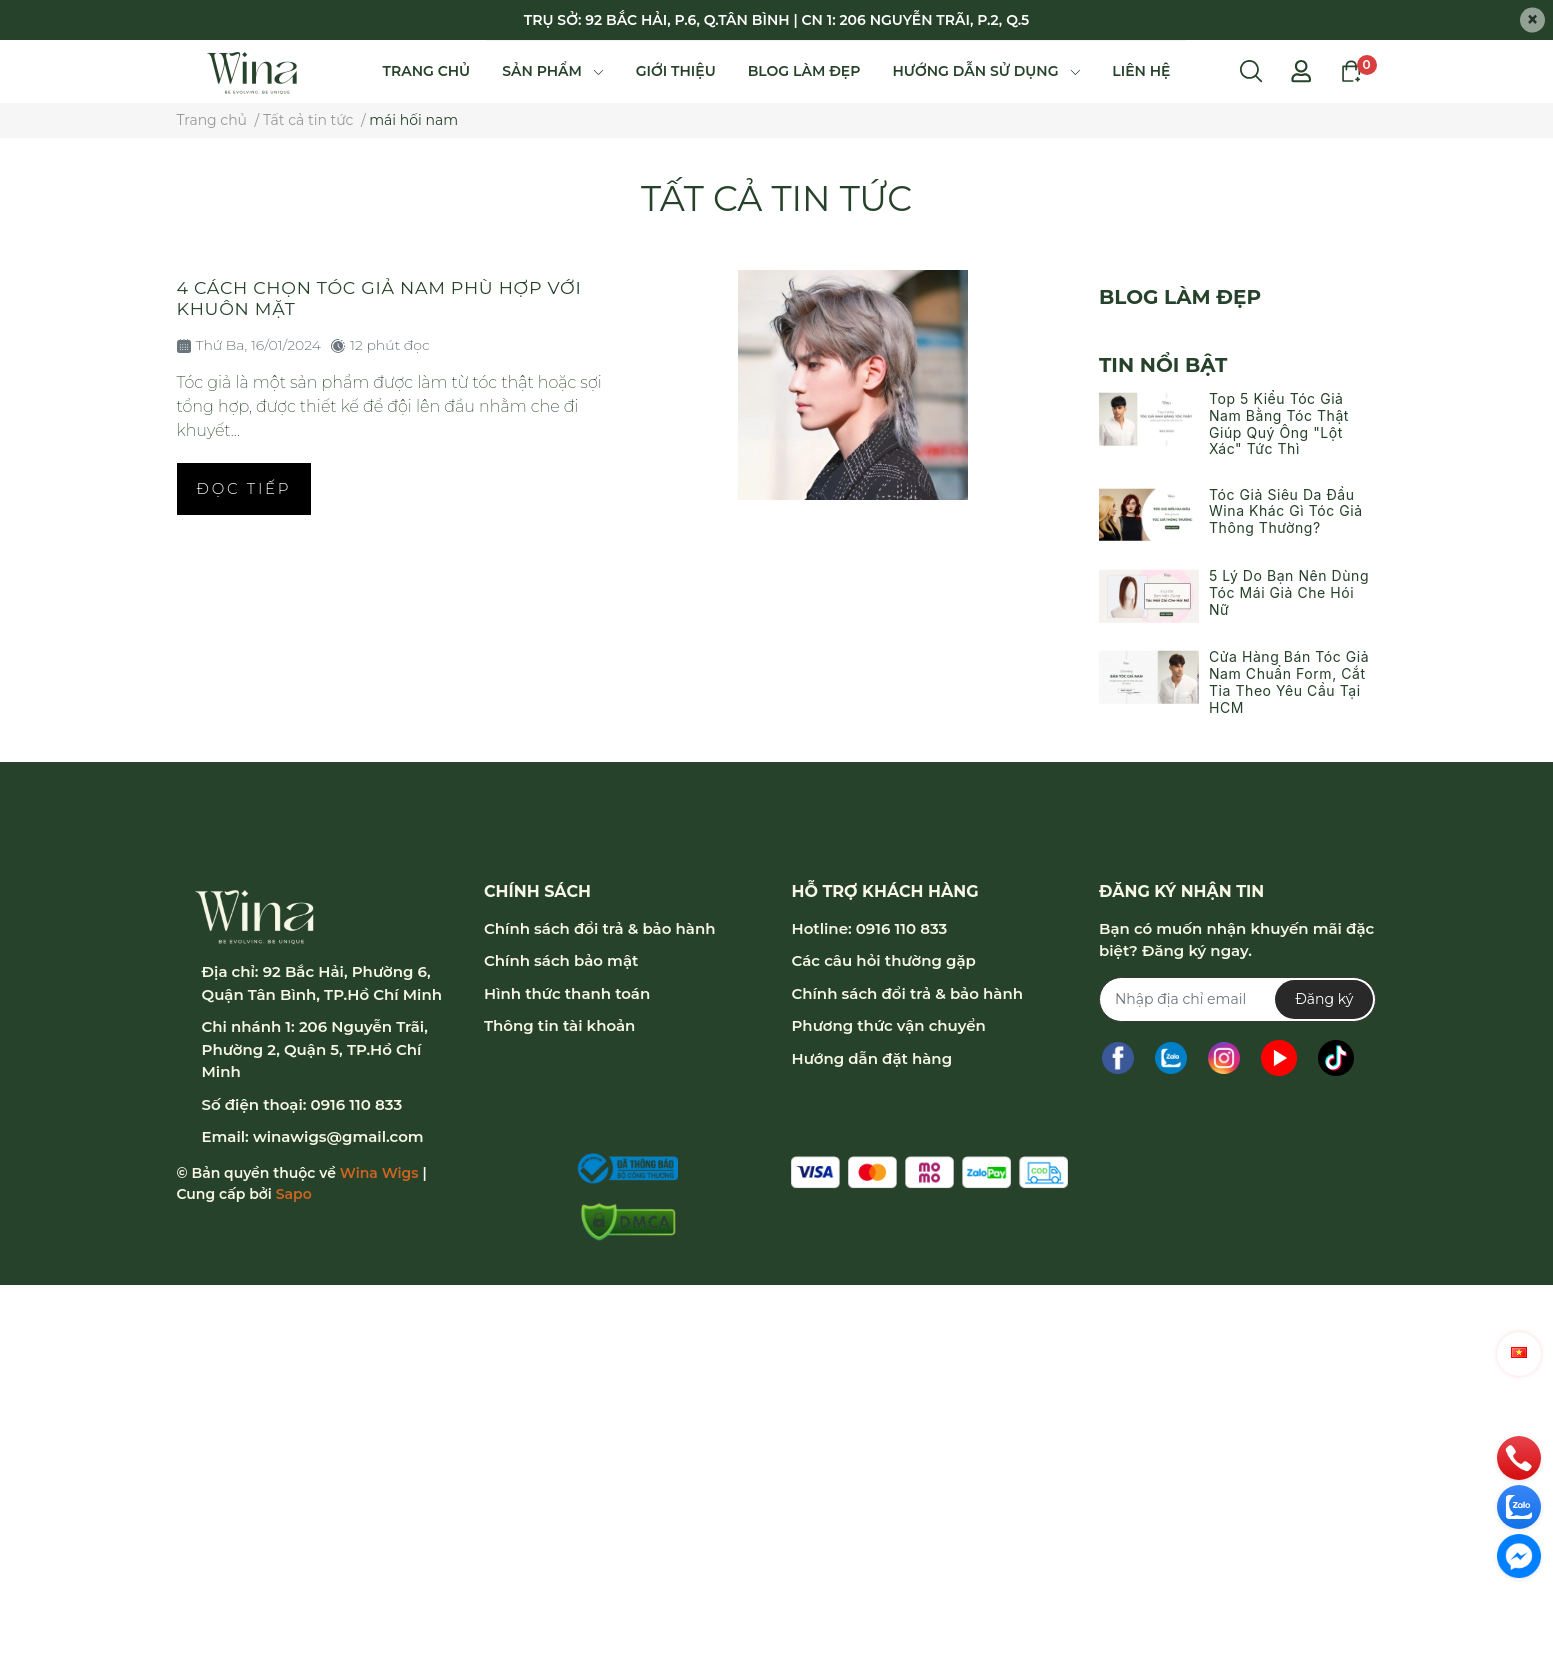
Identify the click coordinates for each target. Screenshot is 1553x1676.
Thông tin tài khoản (559, 1025)
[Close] (1532, 20)
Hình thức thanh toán (567, 993)
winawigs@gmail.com (338, 1136)
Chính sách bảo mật (561, 960)
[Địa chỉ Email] (1237, 999)
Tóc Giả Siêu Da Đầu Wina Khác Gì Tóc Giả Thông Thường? (1286, 511)
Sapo (294, 1194)
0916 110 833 (357, 1104)
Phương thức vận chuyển (888, 1025)
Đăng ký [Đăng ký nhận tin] (1324, 999)
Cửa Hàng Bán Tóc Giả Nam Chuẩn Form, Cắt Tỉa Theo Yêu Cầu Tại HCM (1289, 681)
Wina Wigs (379, 1173)
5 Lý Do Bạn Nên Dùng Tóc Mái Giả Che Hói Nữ (1289, 592)
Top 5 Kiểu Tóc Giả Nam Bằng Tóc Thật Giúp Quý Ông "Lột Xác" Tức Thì (1279, 423)
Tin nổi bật (1163, 365)
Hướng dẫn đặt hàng (871, 1058)
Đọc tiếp (244, 488)
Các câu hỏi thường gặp (883, 960)
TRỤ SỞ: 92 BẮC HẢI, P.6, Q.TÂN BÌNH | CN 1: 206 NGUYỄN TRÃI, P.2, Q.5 (776, 20)
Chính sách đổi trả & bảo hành (599, 928)
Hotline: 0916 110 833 (869, 928)
